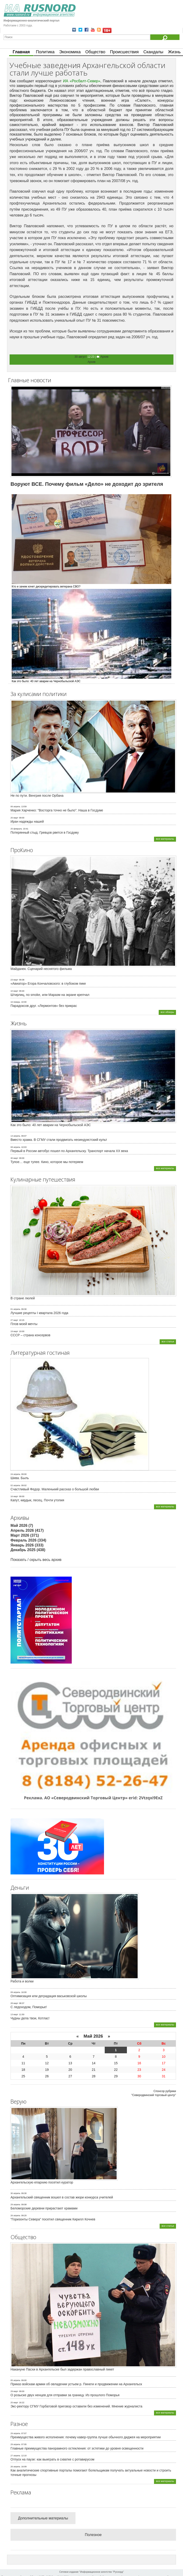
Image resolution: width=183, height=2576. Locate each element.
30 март (14, 1158)
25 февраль (16, 829)
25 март (14, 818)
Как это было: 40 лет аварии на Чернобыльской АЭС (51, 1125)
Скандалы (153, 52)
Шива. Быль (20, 1478)
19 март (14, 1331)
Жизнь (174, 52)
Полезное (93, 2535)
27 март (14, 1320)
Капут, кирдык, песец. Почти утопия (37, 1500)
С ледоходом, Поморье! (29, 2007)
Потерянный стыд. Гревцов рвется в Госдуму (45, 832)
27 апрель (15, 2455)
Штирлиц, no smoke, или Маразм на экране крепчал (50, 995)
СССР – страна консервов (30, 1335)
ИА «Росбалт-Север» (81, 81)
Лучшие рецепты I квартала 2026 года (39, 1313)
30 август (80, 356)
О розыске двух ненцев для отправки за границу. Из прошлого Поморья (65, 2395)
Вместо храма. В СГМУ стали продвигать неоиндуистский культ (59, 1140)
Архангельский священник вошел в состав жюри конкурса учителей (62, 2197)
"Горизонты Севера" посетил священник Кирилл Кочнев (53, 2219)
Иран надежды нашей (27, 821)
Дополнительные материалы (43, 2518)
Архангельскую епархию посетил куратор (42, 2182)
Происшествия (124, 52)
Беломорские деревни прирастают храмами (44, 2208)
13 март (14, 2014)
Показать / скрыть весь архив (36, 1560)
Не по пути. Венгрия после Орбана (37, 795)
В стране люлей (23, 1298)
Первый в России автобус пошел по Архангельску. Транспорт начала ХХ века (69, 1151)
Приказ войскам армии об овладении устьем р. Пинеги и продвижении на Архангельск (76, 2384)
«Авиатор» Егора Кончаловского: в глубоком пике (48, 983)
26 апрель (15, 2215)
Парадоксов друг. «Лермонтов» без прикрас (44, 1006)
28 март (14, 2003)
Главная (21, 52)
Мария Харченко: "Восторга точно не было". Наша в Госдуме (57, 810)
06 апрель (15, 806)
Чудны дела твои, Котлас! (30, 2018)
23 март (14, 980)
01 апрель (15, 1309)
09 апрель (15, 1992)
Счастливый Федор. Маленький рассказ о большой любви (55, 1489)
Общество (95, 52)
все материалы (165, 838)
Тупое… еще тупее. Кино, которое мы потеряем (47, 1162)
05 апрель (15, 2380)
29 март (14, 2391)
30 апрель (15, 2193)
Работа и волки (22, 1981)
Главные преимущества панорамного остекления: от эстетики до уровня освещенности (77, 2448)
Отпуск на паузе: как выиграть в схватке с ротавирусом (52, 2459)
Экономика (70, 52)
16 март (14, 1496)
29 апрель (15, 2204)
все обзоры (167, 1012)
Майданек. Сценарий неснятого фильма (41, 969)
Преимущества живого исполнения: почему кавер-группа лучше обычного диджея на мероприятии (86, 2437)
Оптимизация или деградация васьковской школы (49, 1996)
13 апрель (15, 1136)
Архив (104, 356)
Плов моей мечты (24, 1324)
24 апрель (15, 1474)
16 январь (15, 1002)
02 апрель (15, 1485)
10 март (14, 991)
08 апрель (15, 1147)
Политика (45, 52)
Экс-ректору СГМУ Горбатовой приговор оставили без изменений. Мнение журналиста (76, 2406)
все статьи (167, 1341)
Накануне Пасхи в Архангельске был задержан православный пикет (62, 2369)
